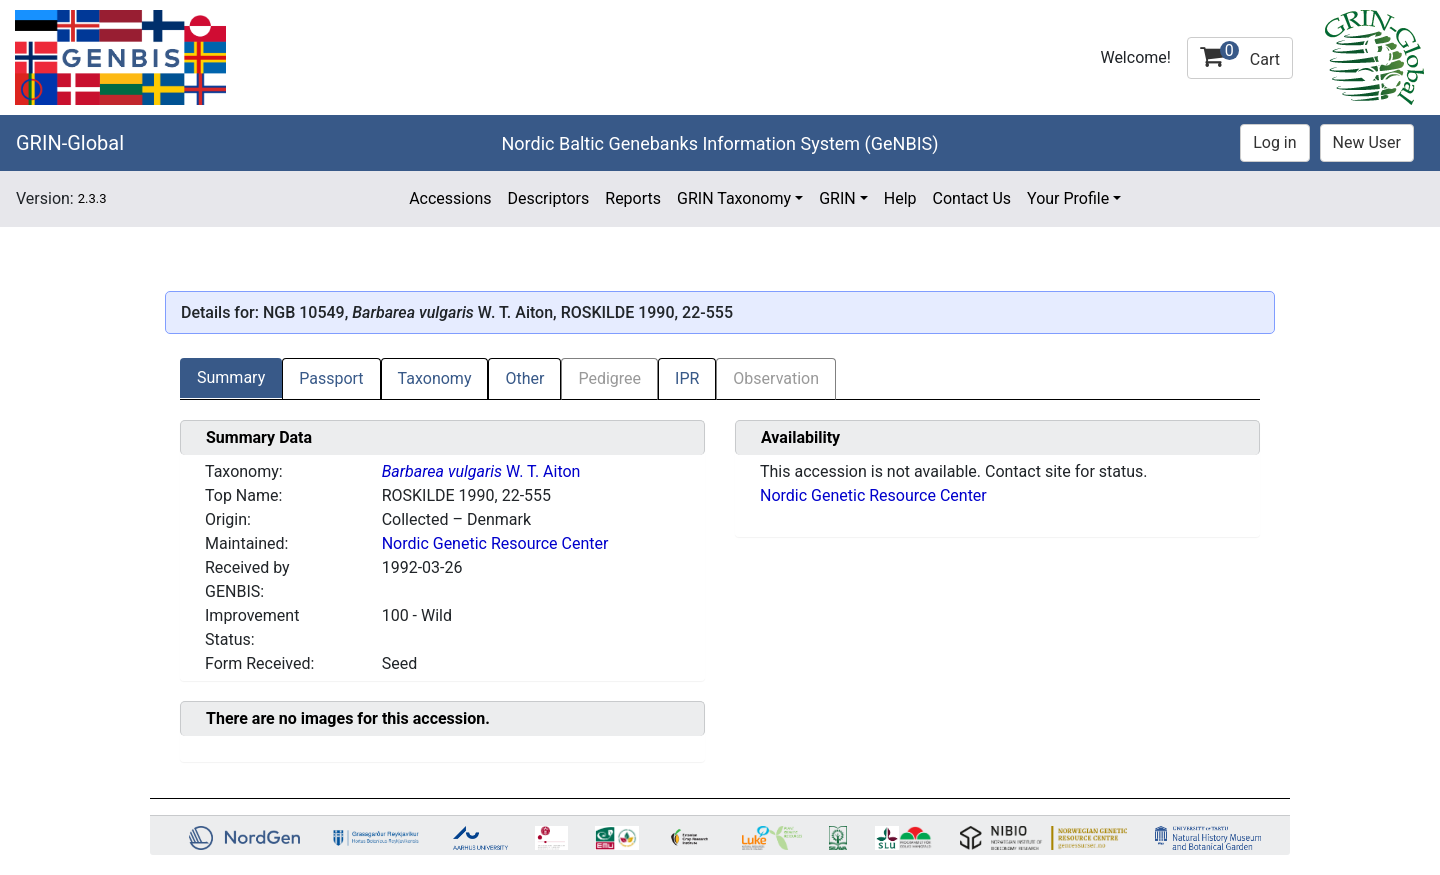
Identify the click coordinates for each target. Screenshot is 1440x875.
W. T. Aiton (481, 471)
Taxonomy (435, 378)
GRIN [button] (837, 198)
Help (900, 198)
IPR (687, 378)
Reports (633, 198)
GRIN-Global (70, 143)
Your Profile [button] (1068, 198)
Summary (231, 377)
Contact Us (972, 198)
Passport (331, 378)
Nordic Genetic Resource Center (495, 543)
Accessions (450, 198)
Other (524, 378)
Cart (1240, 55)
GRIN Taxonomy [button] (734, 198)
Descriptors (548, 198)
